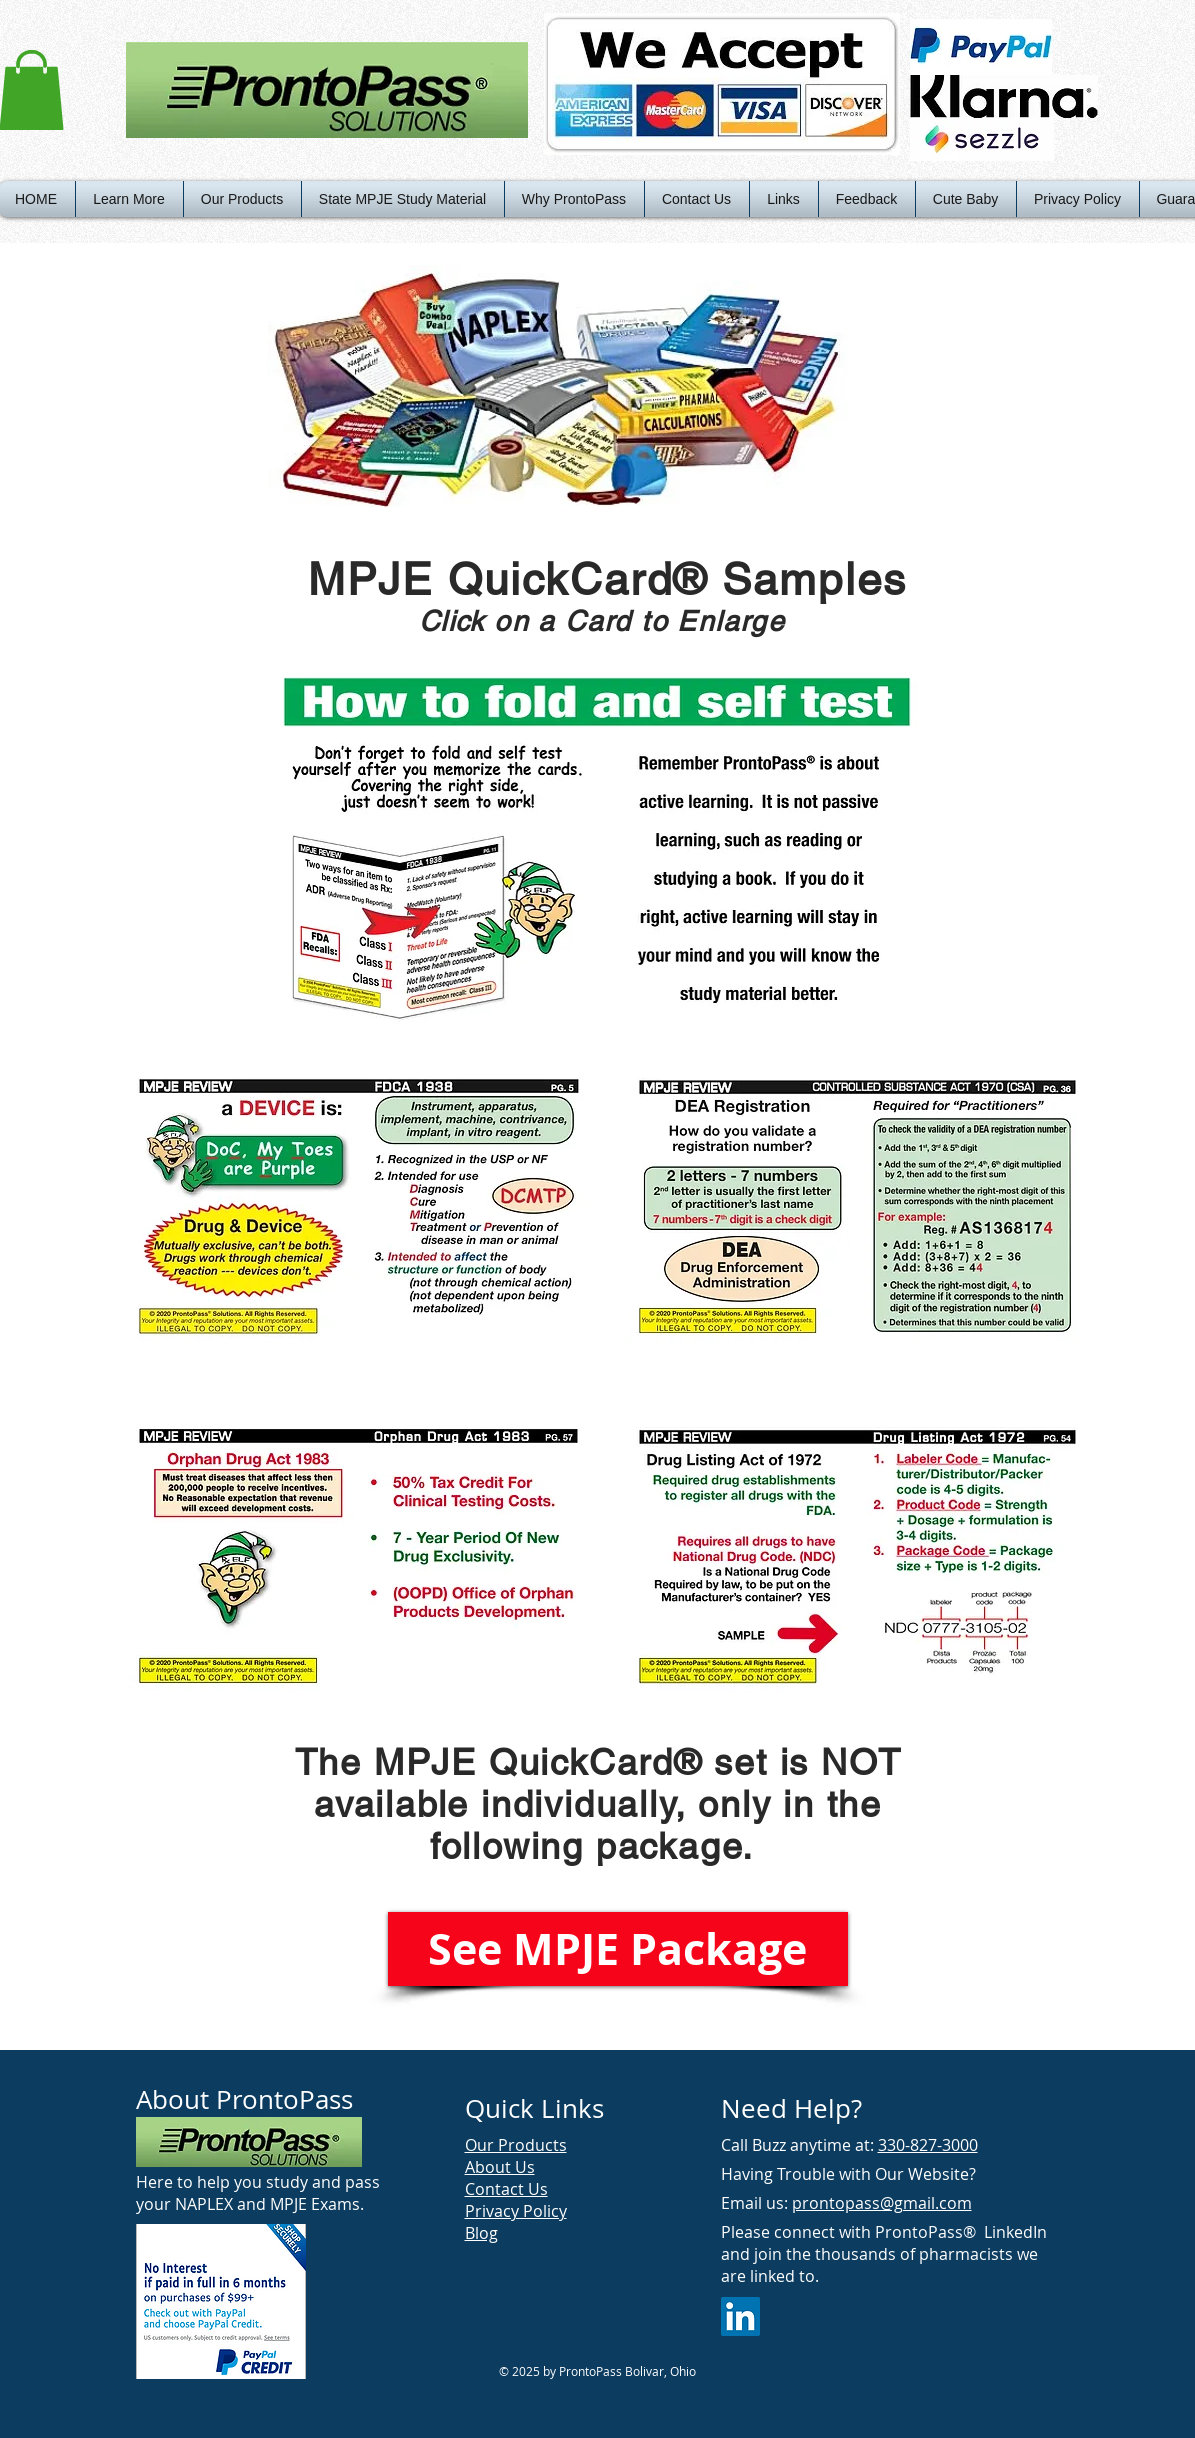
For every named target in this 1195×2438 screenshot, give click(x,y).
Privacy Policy (516, 2211)
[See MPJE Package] (618, 1949)
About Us (500, 2167)
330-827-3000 (928, 2145)
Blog (481, 2233)
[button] (129, 199)
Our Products (516, 2145)
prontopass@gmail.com (882, 2203)
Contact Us (506, 2189)
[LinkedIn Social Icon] (740, 2316)
